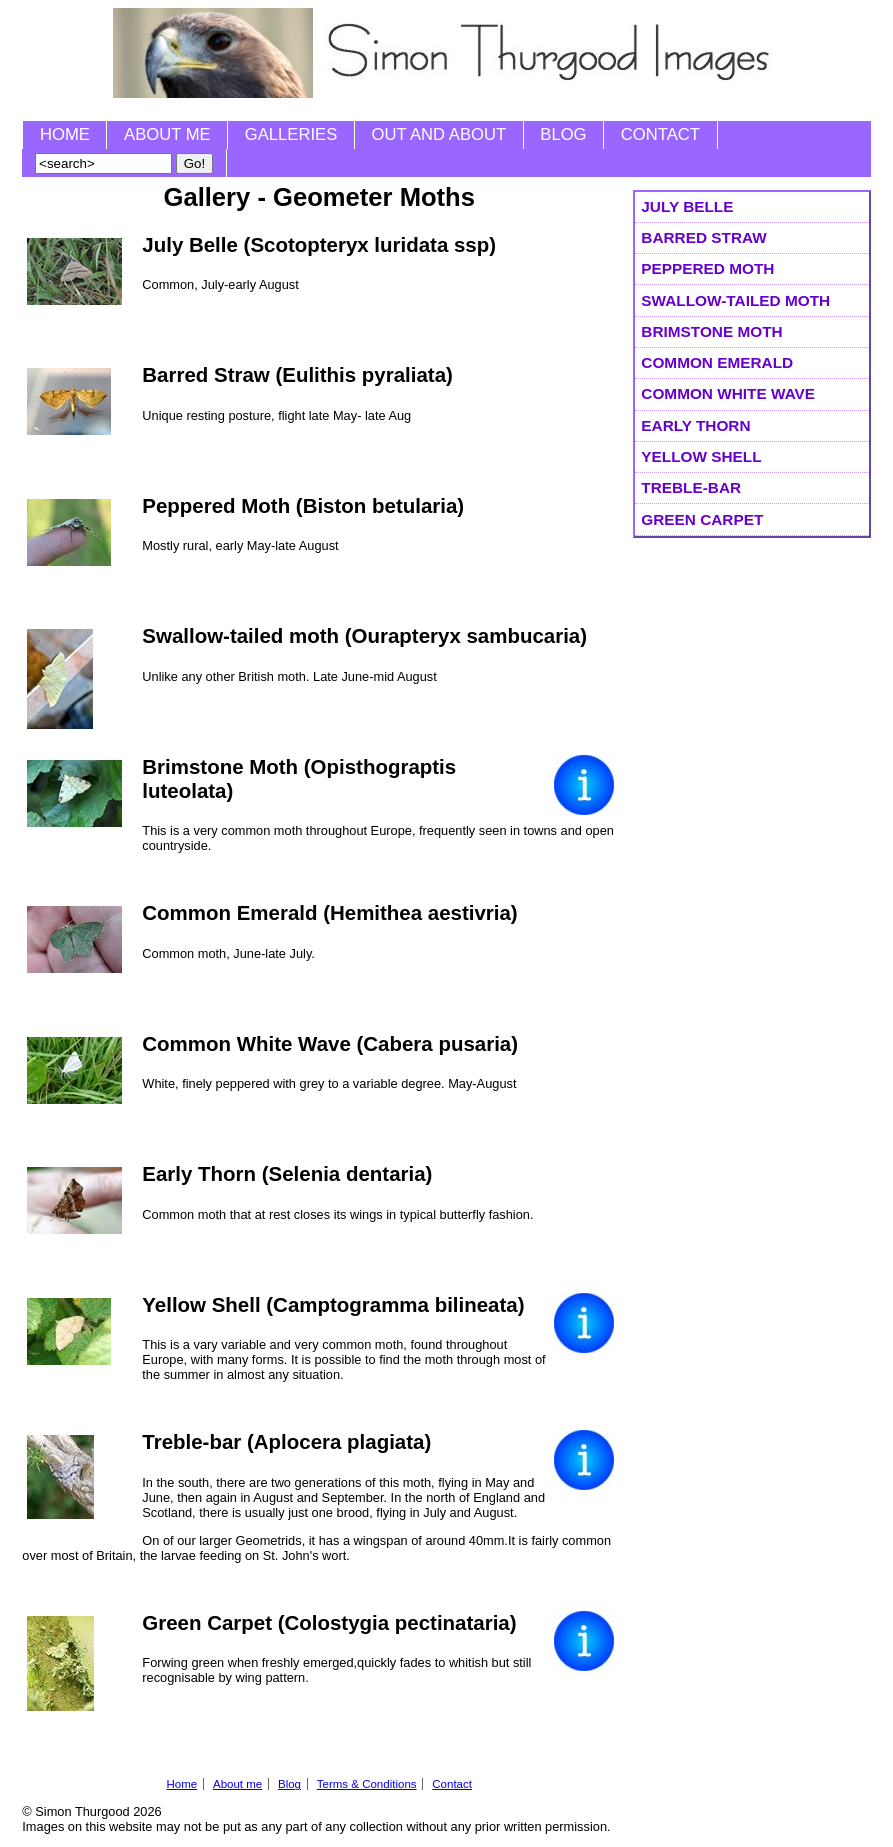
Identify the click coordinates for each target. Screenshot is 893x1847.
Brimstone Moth (711, 331)
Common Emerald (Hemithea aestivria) (329, 912)
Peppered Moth (707, 268)
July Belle (687, 206)
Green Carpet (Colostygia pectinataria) (329, 1622)
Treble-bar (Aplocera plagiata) (286, 1441)
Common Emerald (717, 362)
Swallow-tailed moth (735, 300)
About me (167, 134)
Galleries (291, 134)
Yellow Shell (701, 456)
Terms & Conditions (367, 1784)
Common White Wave (728, 393)
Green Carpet (702, 519)
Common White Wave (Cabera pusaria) (330, 1043)
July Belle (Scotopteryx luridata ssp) (319, 244)
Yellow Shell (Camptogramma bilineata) (333, 1304)
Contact (660, 134)
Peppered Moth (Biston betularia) (303, 505)
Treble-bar (691, 487)
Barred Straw (703, 237)
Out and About (439, 134)
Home (65, 134)
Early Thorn (695, 425)
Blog (563, 134)
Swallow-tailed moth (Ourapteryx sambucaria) (364, 635)
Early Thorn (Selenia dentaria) (287, 1173)
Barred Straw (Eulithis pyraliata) (297, 374)
